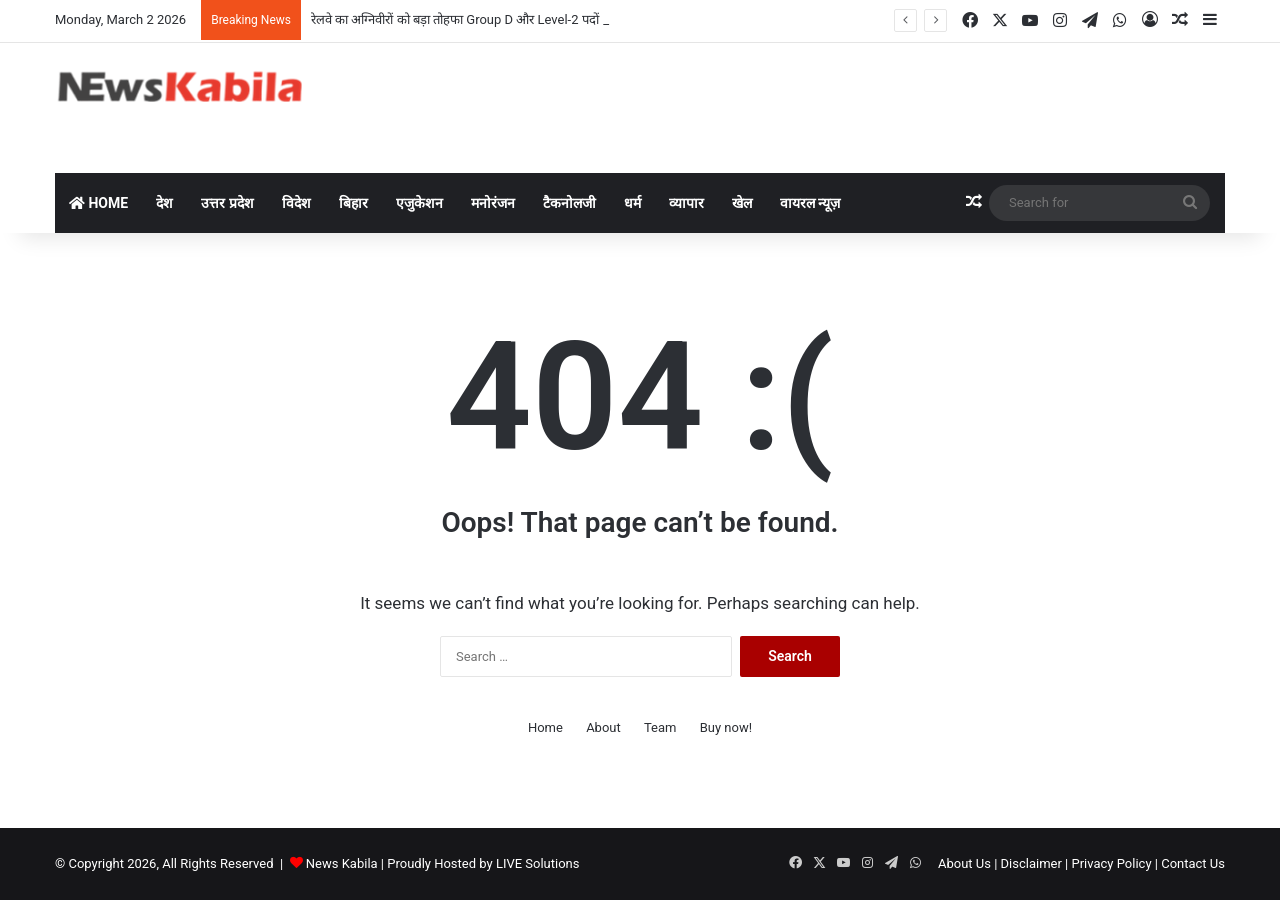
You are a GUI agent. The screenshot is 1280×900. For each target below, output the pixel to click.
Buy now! (726, 727)
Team (660, 727)
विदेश (296, 203)
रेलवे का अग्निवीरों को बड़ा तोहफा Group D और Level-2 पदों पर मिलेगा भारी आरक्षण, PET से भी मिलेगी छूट (565, 19)
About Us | (967, 863)
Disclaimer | (1035, 863)
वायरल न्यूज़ (810, 203)
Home (98, 203)
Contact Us (1193, 863)
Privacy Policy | (1115, 863)
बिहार (353, 203)
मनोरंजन (493, 203)
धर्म (632, 203)
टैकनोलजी (569, 203)
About (603, 727)
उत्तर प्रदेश (227, 203)
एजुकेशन (419, 203)
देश (164, 203)
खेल (742, 203)
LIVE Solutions (538, 863)
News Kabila (342, 863)
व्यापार (686, 203)
